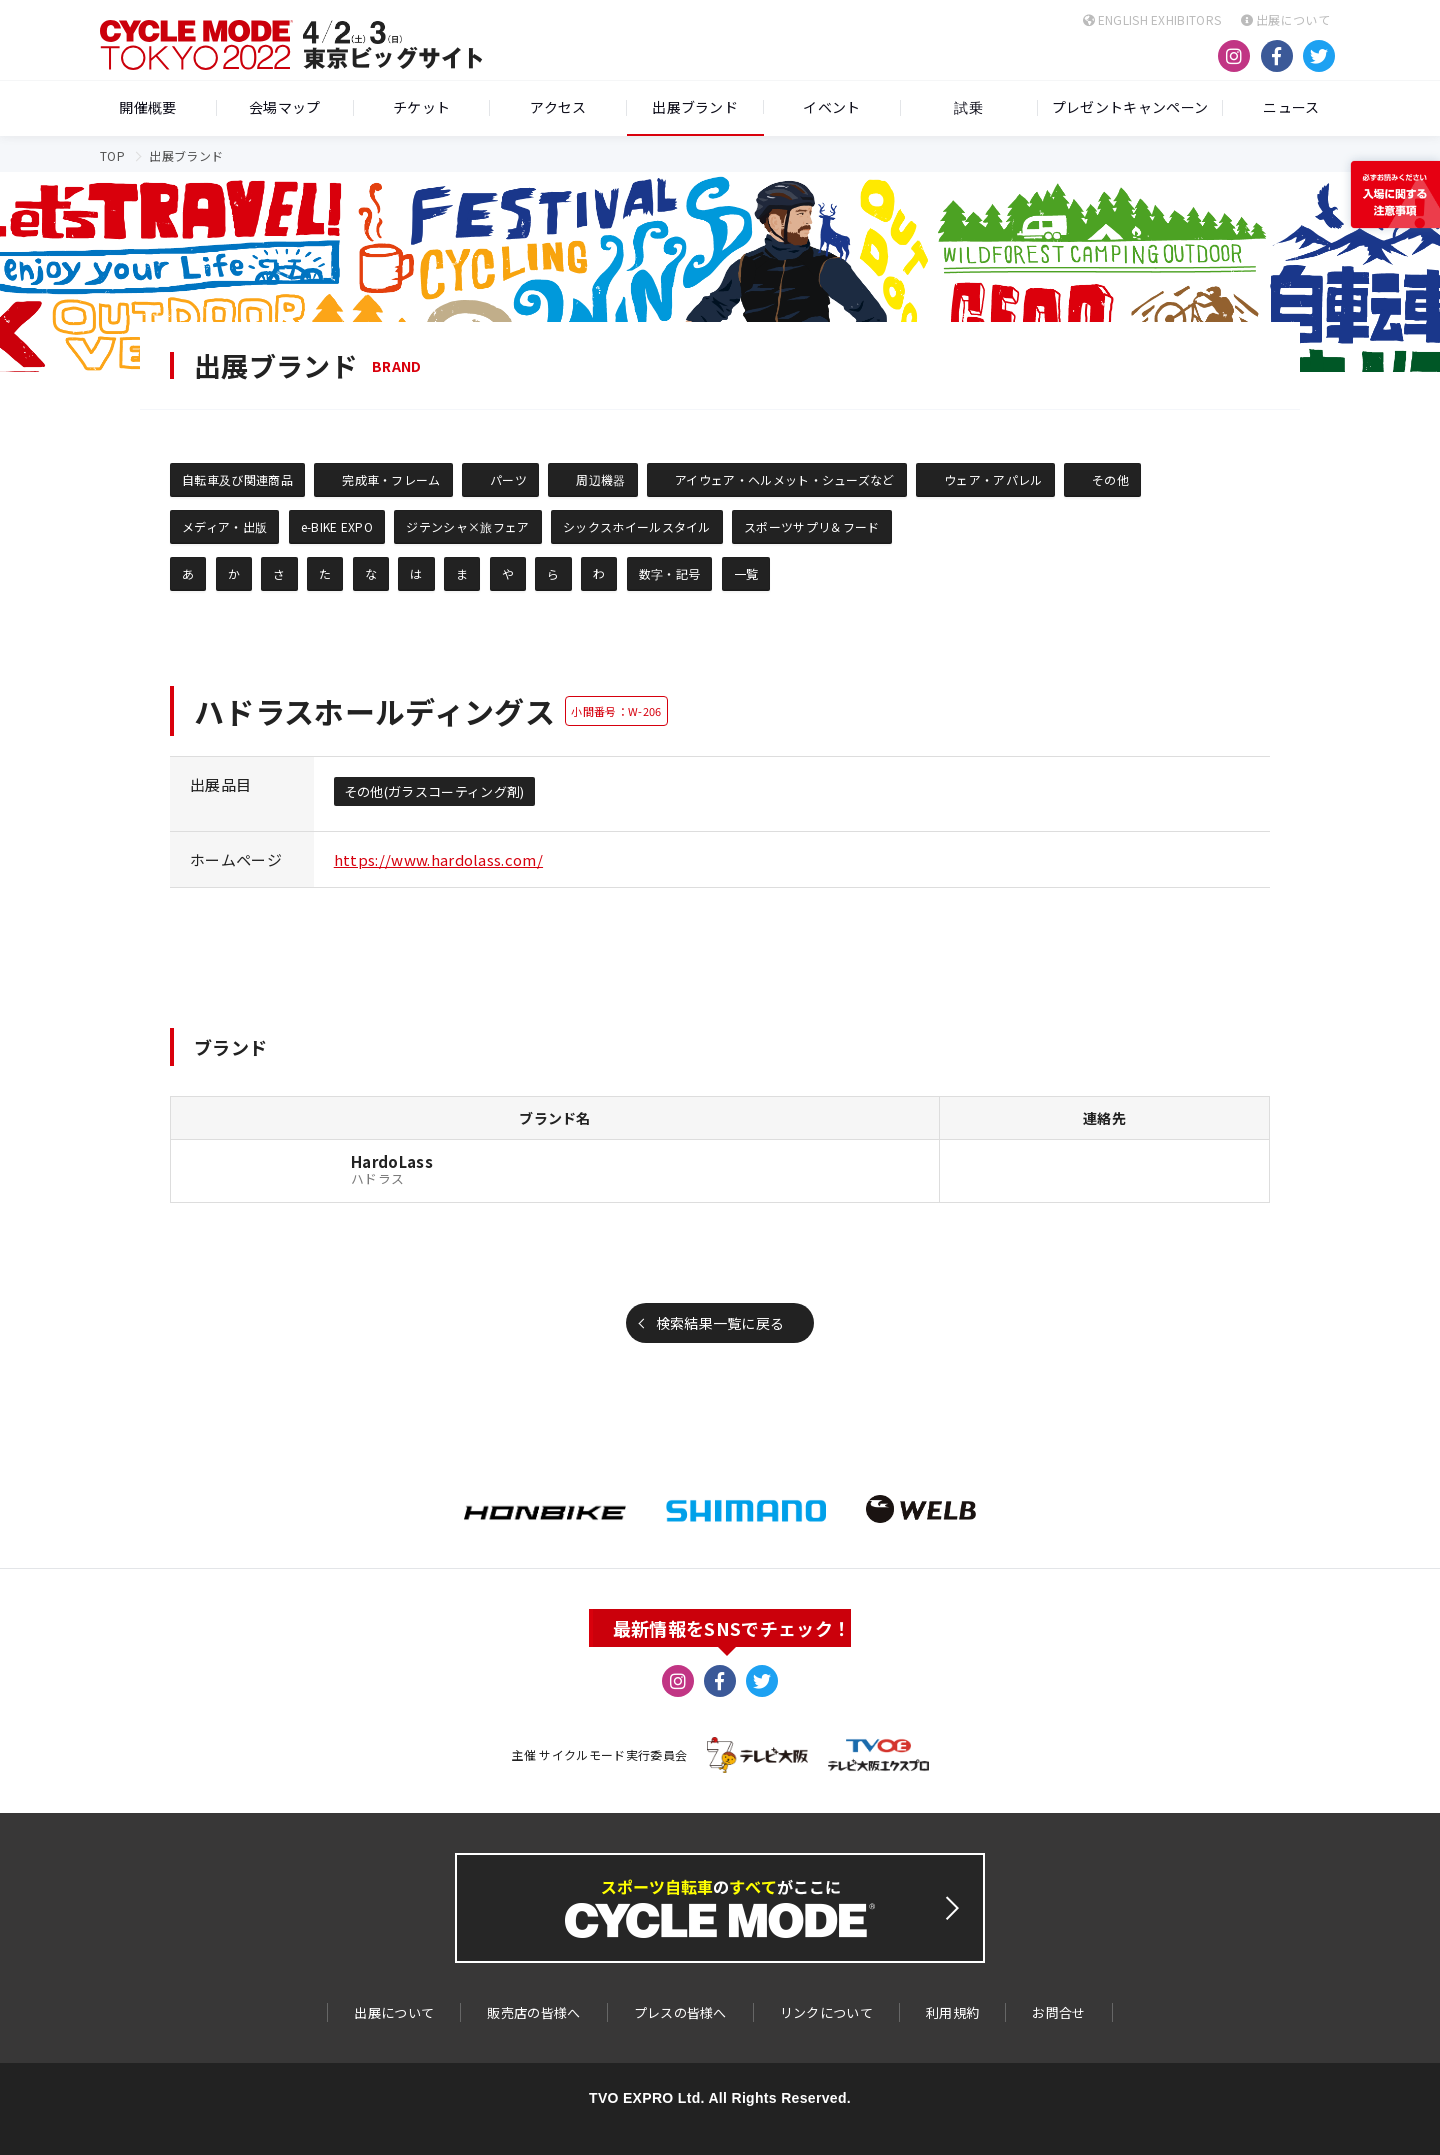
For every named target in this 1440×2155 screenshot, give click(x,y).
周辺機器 (600, 479)
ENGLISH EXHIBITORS (1152, 19)
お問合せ (1058, 2012)
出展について (1285, 19)
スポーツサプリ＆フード (812, 526)
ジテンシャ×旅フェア (467, 526)
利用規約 (952, 2012)
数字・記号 (670, 573)
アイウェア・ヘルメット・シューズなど (785, 479)
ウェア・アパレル (993, 479)
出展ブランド (695, 107)
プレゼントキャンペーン (1130, 108)
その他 (1110, 479)
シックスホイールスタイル (637, 526)
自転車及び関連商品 (237, 479)
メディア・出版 (224, 526)
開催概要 (147, 108)
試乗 (968, 108)
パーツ (508, 479)
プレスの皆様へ (680, 2012)
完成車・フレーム (391, 479)
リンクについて (826, 2012)
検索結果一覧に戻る (720, 1323)
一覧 (746, 573)
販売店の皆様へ (533, 2012)
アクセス (558, 108)
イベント (831, 108)
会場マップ (285, 108)
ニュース (1291, 108)
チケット (421, 108)
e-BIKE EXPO (337, 526)
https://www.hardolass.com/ (438, 859)
